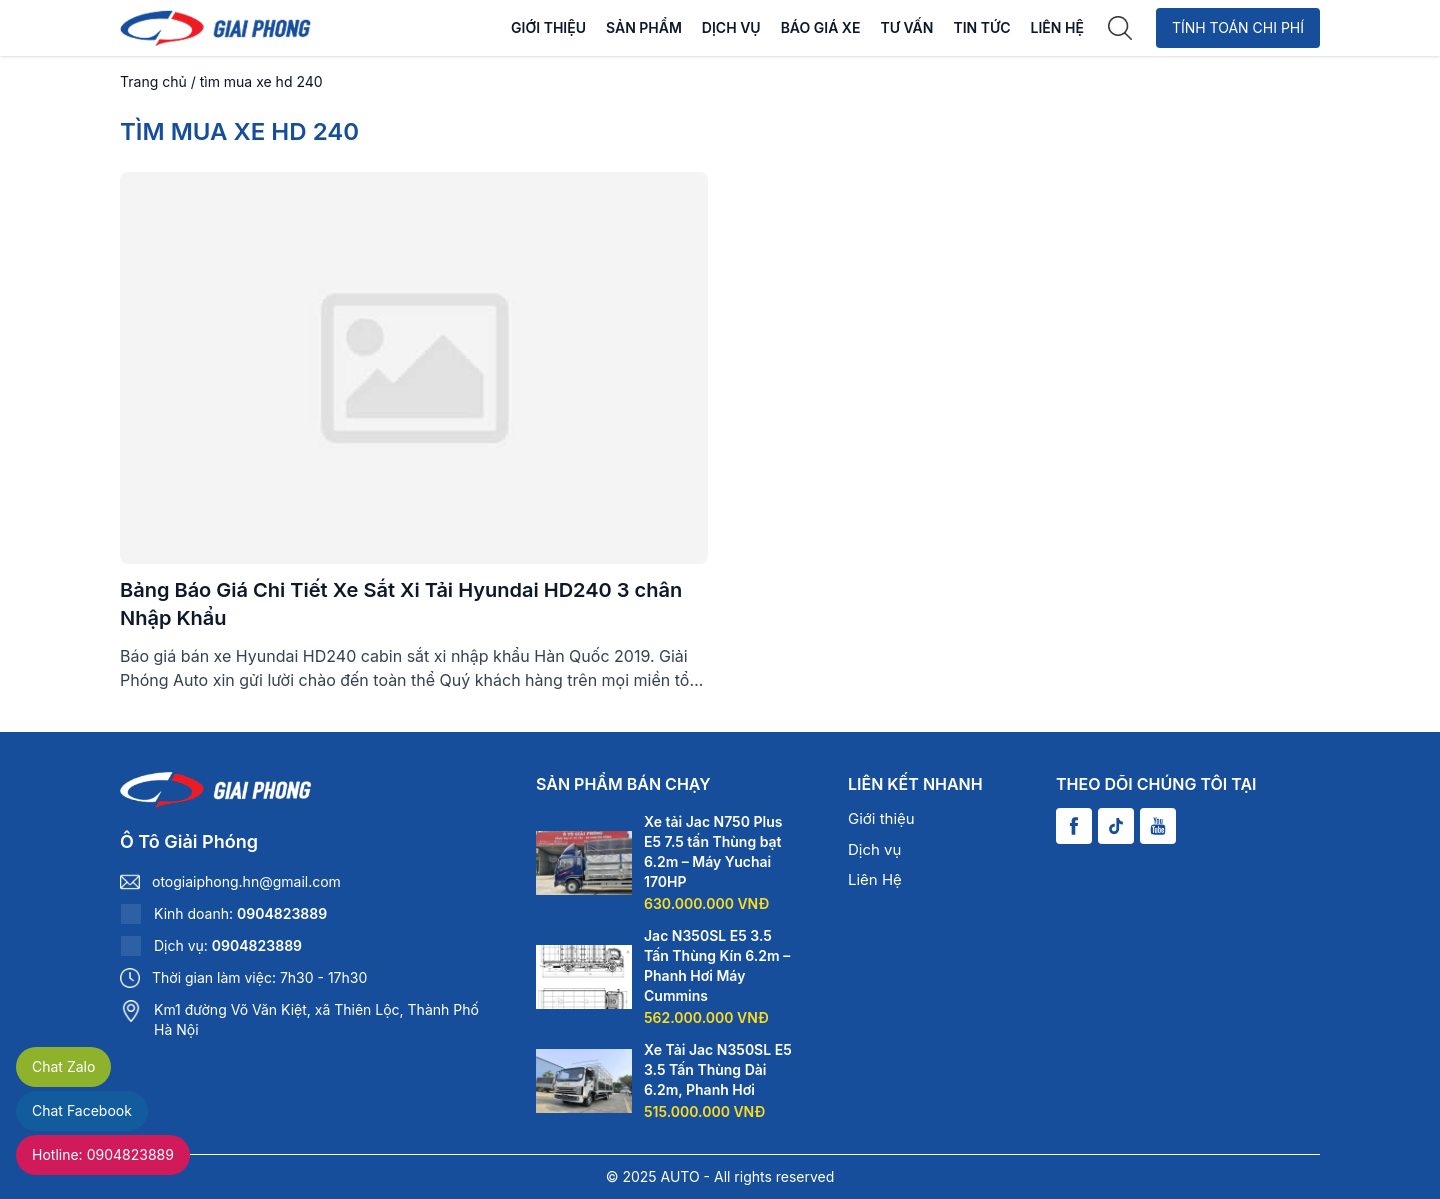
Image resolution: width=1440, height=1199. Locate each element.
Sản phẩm (644, 27)
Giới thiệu (548, 27)
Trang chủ (153, 81)
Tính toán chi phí (1238, 27)
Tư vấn (906, 27)
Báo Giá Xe (821, 27)
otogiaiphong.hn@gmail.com (246, 881)
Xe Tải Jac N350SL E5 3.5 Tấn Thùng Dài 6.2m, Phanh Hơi (718, 1069)
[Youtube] (1158, 826)
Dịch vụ (731, 27)
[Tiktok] (1116, 826)
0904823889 (282, 913)
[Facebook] (1074, 826)
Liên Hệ (1057, 27)
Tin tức (981, 27)
